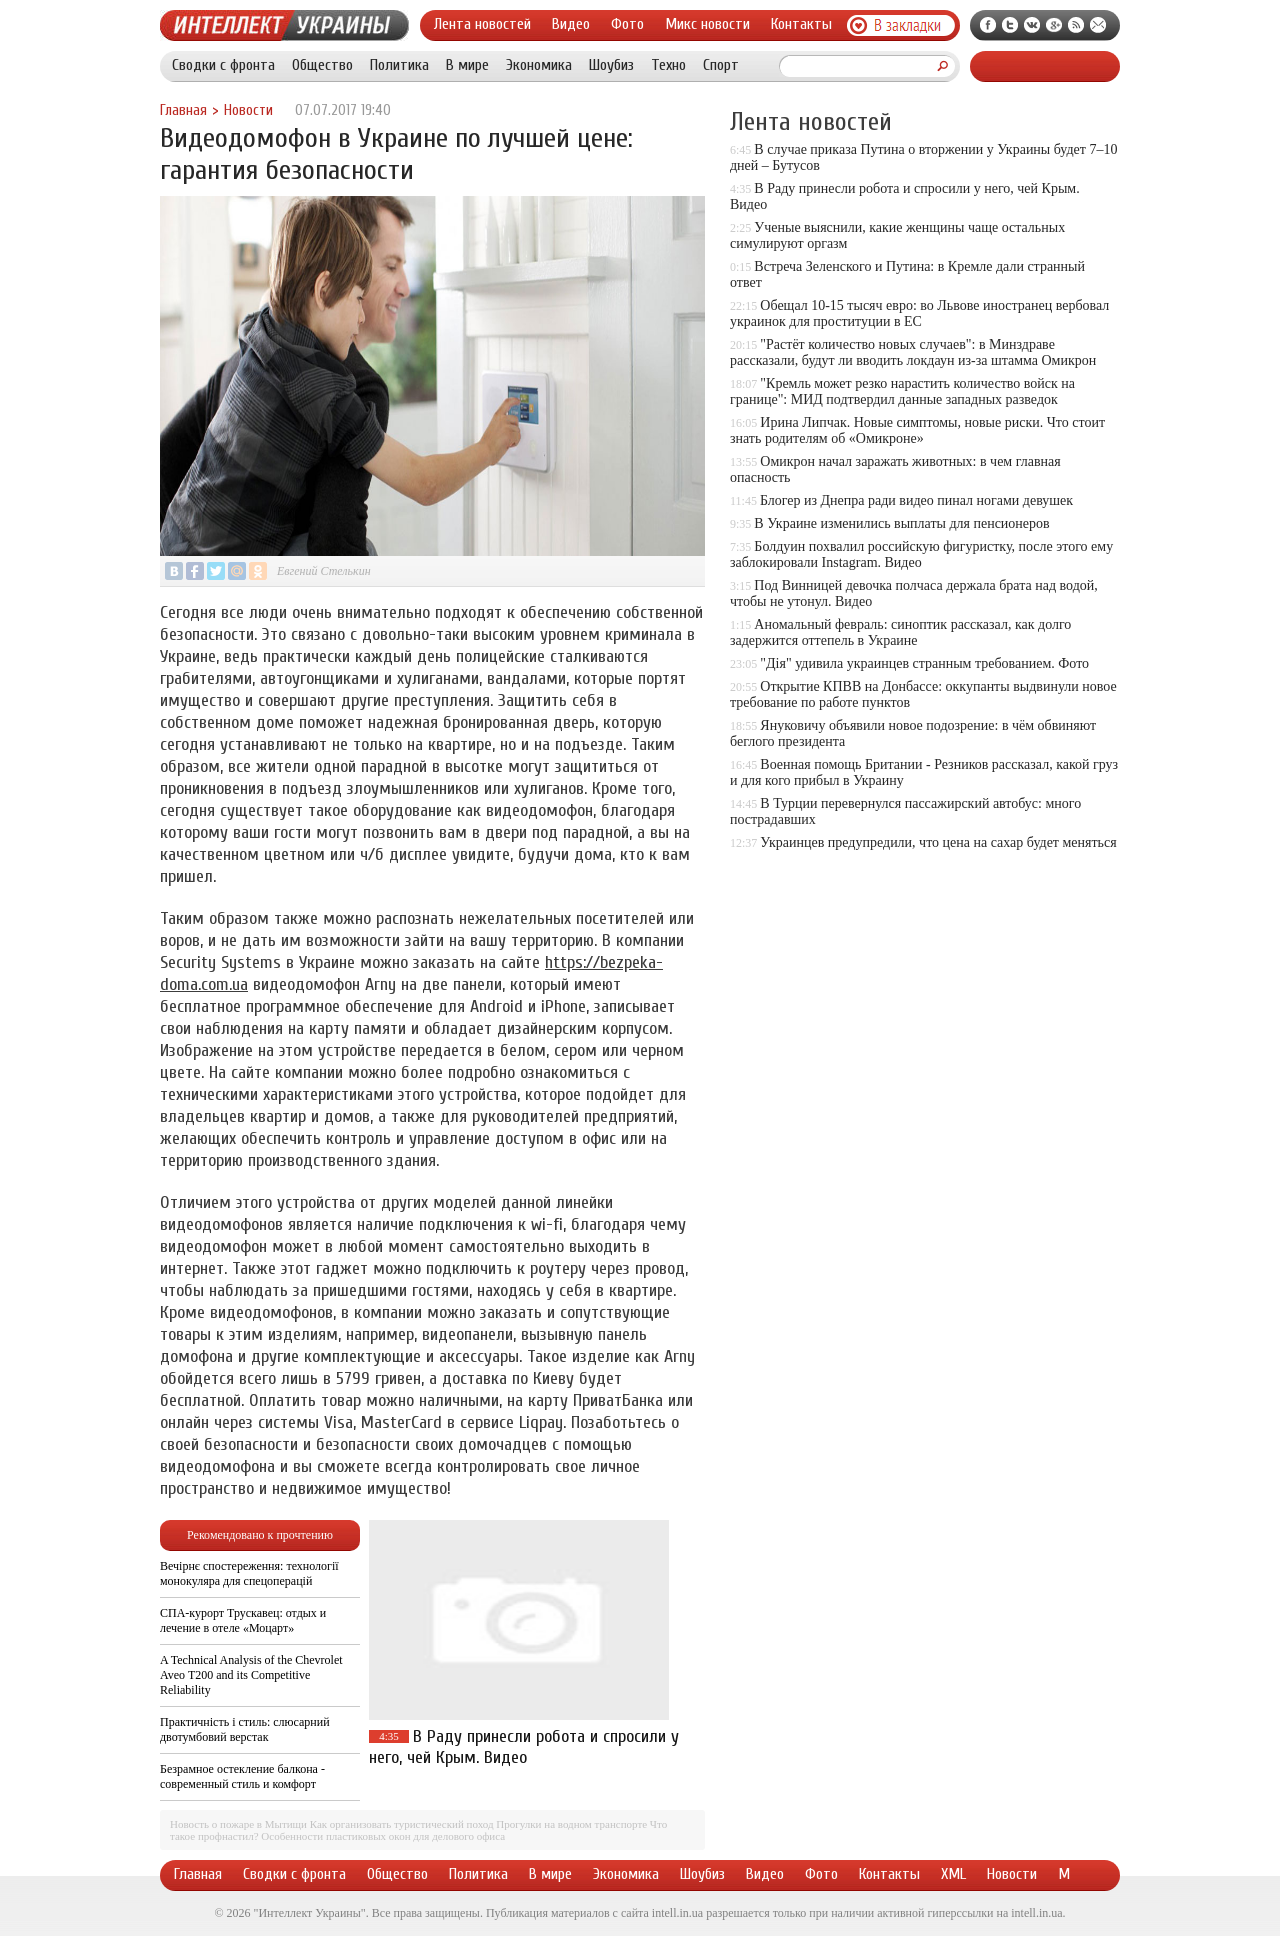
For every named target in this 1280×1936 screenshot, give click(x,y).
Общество (322, 65)
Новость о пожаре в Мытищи (238, 1824)
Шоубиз (611, 65)
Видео (571, 24)
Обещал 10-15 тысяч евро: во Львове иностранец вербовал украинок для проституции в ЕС (919, 313)
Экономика (539, 65)
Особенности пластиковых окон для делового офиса (383, 1836)
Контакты (801, 24)
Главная (183, 110)
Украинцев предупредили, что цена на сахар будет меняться (938, 842)
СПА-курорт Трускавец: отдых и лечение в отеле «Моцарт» (243, 1620)
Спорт (721, 65)
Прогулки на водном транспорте (571, 1824)
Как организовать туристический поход (402, 1824)
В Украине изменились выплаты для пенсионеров (901, 523)
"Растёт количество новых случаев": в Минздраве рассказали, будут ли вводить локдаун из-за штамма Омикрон (913, 352)
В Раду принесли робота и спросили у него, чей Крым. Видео (524, 1747)
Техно (668, 65)
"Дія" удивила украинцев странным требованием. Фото (924, 663)
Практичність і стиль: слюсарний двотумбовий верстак (245, 1729)
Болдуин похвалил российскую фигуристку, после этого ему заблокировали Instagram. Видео (921, 554)
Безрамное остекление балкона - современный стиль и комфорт (242, 1776)
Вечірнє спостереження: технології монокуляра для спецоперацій (249, 1573)
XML (953, 1874)
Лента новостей (482, 24)
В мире (467, 65)
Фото (627, 24)
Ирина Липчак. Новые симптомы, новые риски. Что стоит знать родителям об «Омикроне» (917, 430)
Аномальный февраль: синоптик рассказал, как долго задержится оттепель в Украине (900, 632)
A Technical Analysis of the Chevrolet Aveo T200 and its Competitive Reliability (251, 1675)
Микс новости (707, 24)
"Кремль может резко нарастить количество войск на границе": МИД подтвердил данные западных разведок (902, 391)
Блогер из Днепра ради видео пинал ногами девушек (916, 500)
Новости (248, 110)
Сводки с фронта (223, 65)
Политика (399, 65)
